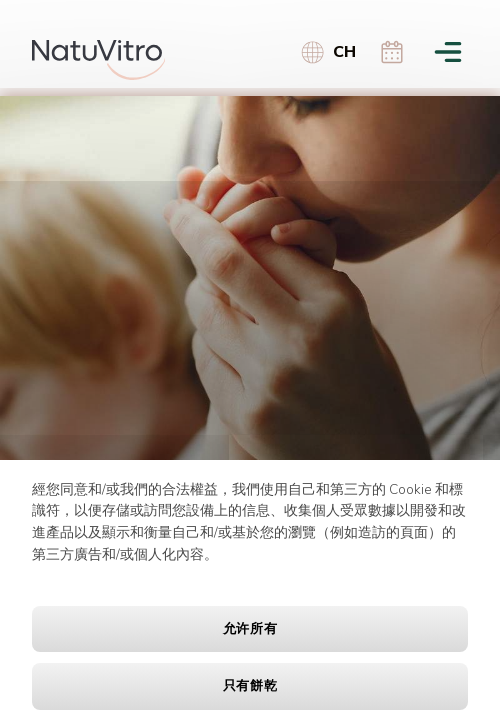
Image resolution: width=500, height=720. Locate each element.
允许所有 (250, 629)
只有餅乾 (250, 686)
